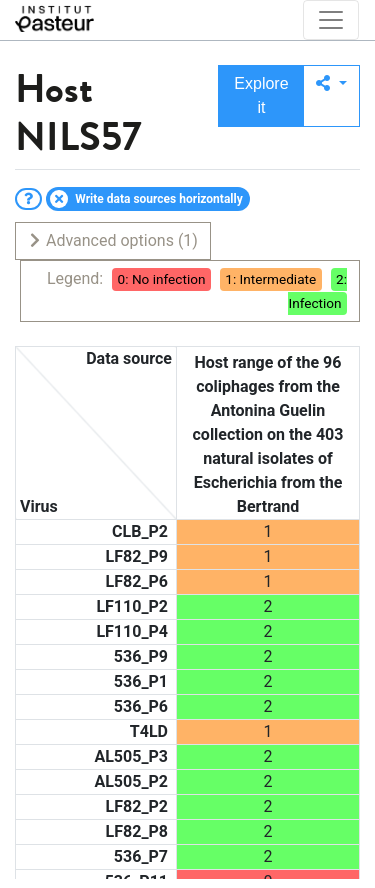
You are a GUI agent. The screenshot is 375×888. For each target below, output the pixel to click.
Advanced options (112, 240)
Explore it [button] (261, 95)
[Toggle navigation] (331, 20)
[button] (331, 96)
